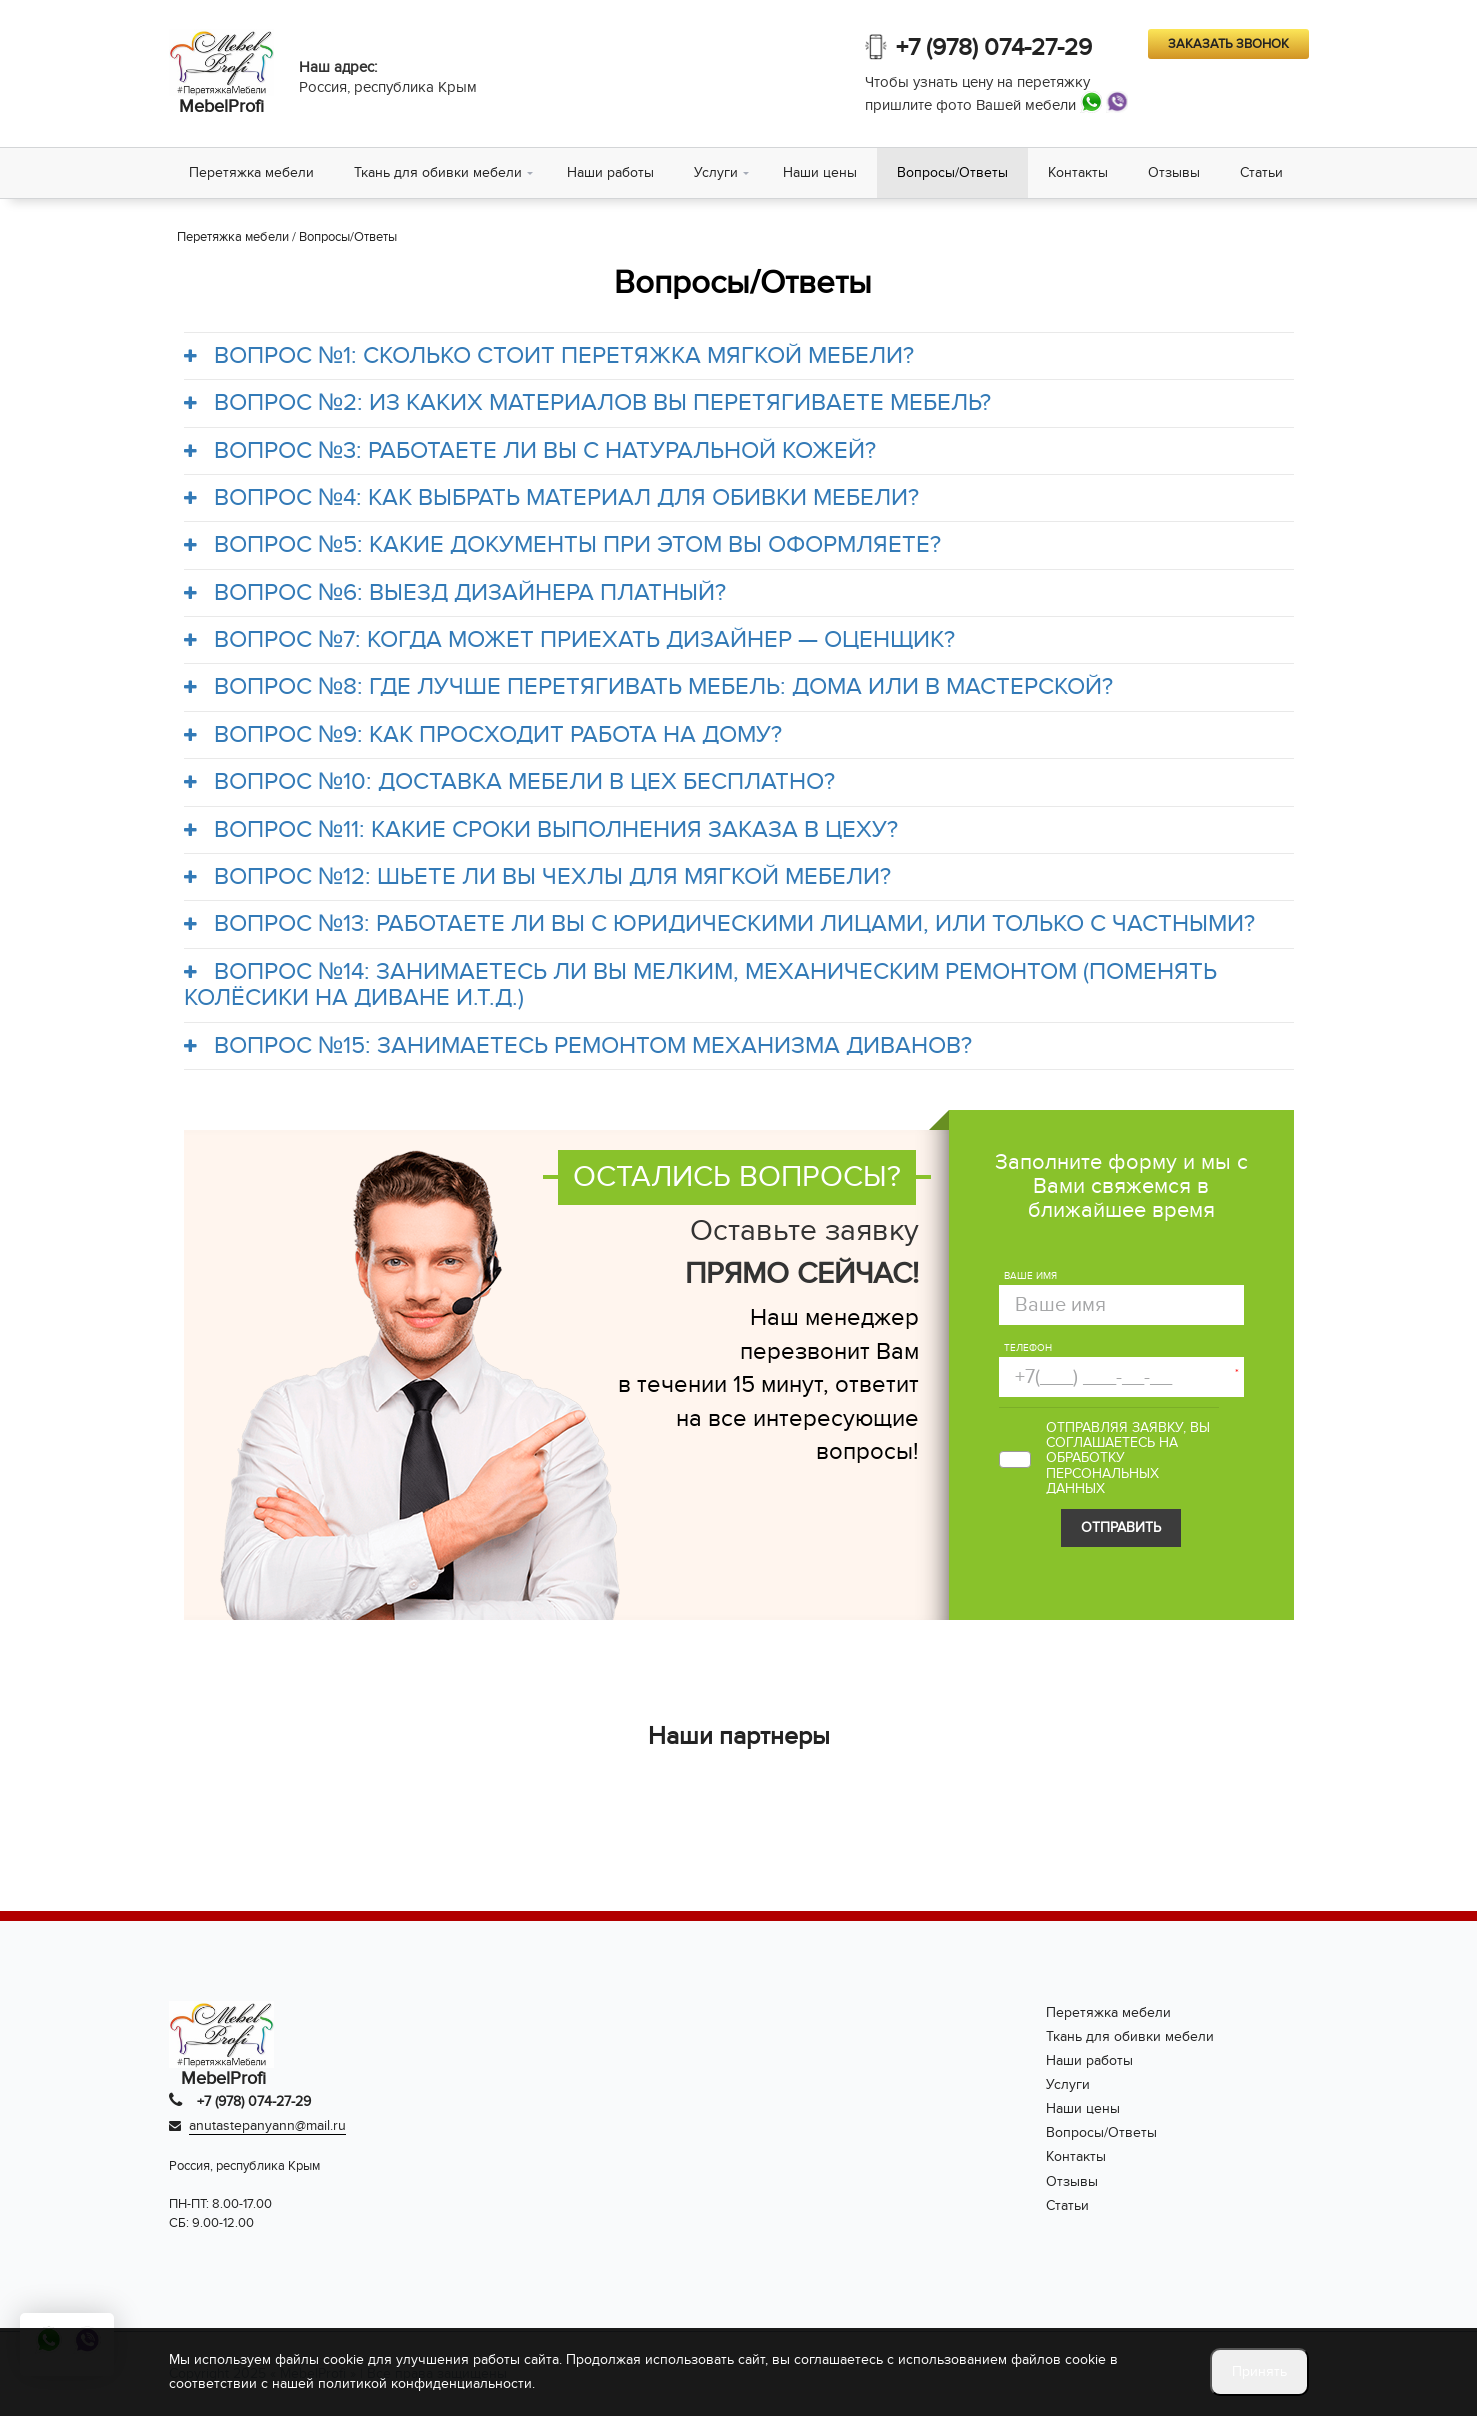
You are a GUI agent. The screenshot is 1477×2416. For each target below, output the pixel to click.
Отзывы (1174, 172)
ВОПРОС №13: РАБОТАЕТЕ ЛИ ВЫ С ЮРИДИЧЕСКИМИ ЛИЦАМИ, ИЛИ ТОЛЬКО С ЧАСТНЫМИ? (720, 924)
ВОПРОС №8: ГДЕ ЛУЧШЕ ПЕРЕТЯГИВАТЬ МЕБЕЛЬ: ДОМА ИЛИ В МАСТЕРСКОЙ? (649, 687)
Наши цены (820, 172)
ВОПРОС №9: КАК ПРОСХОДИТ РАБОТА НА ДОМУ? (483, 735)
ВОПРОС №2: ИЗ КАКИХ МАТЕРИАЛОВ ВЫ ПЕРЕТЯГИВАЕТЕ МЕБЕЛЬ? (588, 403)
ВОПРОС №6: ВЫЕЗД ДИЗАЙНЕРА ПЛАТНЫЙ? (455, 593)
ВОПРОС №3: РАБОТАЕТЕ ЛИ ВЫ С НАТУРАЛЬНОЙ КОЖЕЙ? (530, 451)
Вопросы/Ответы (952, 172)
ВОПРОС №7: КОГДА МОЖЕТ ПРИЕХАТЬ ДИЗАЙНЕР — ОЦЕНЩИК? (570, 640)
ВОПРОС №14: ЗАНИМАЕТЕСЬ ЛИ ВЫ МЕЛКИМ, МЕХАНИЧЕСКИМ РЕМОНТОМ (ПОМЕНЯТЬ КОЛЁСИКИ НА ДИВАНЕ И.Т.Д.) (701, 985)
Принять (1259, 2371)
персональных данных (1102, 1481)
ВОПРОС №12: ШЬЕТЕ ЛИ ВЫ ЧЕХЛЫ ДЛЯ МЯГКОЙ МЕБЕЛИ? (538, 877)
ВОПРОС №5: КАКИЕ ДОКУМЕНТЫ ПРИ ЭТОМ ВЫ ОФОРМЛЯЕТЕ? (563, 545)
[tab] (739, 356)
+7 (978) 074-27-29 (994, 47)
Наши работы (610, 172)
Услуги (716, 172)
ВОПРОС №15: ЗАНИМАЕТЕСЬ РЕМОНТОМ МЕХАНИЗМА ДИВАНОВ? (578, 1046)
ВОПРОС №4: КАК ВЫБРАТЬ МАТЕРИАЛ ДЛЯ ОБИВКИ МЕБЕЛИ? (552, 498)
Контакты (1078, 172)
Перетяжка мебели (251, 172)
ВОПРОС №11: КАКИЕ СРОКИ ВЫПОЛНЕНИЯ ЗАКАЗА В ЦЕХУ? (541, 830)
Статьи (1261, 172)
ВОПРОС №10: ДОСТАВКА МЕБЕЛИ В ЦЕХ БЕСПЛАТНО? (510, 782)
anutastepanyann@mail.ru (267, 2125)
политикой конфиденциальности (425, 2383)
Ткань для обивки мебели (438, 172)
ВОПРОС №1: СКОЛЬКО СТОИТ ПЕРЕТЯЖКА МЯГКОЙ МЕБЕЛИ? (549, 356)
